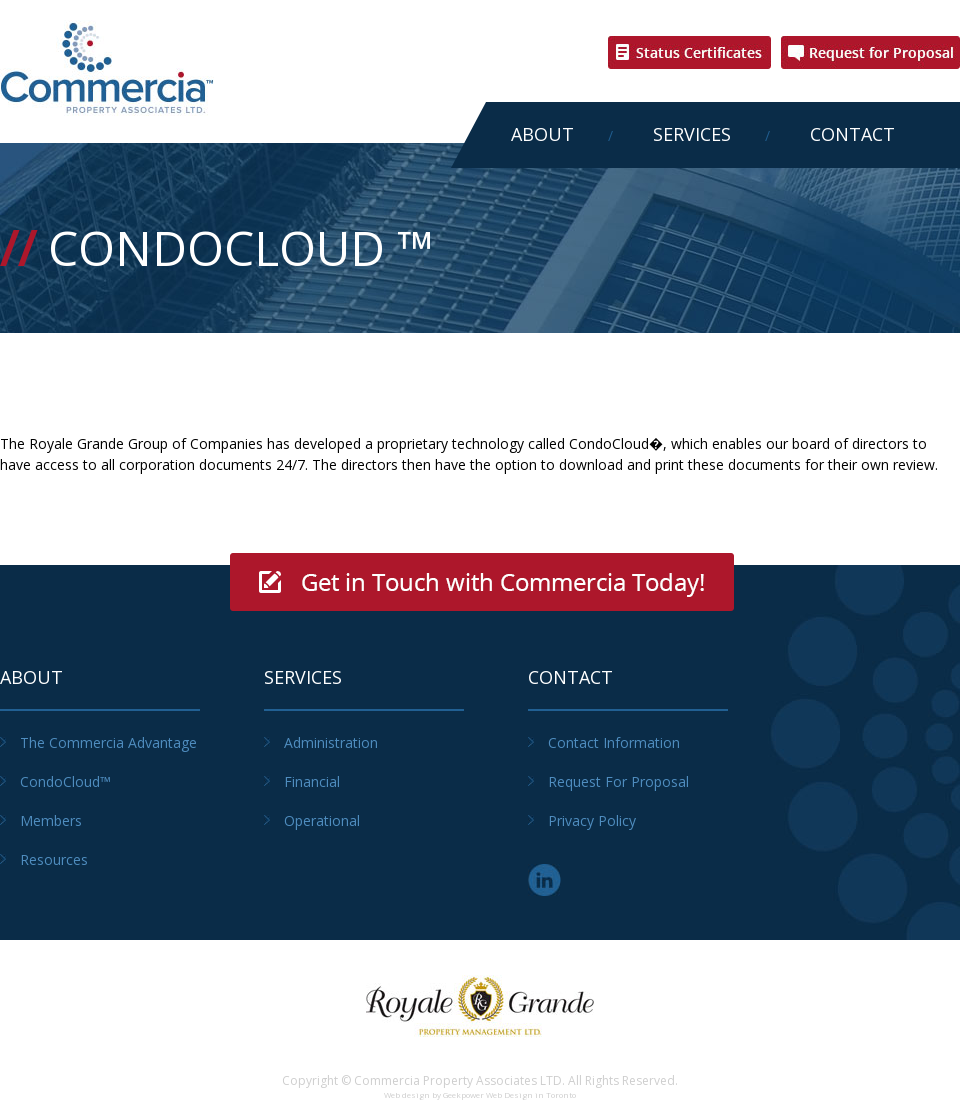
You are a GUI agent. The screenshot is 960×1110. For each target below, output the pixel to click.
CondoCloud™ (65, 781)
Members (51, 820)
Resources (54, 859)
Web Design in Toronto (531, 1094)
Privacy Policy (592, 820)
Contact (852, 134)
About (542, 134)
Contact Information (614, 742)
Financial (312, 781)
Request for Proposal (618, 781)
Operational (322, 820)
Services (692, 134)
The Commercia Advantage (108, 742)
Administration (331, 742)
